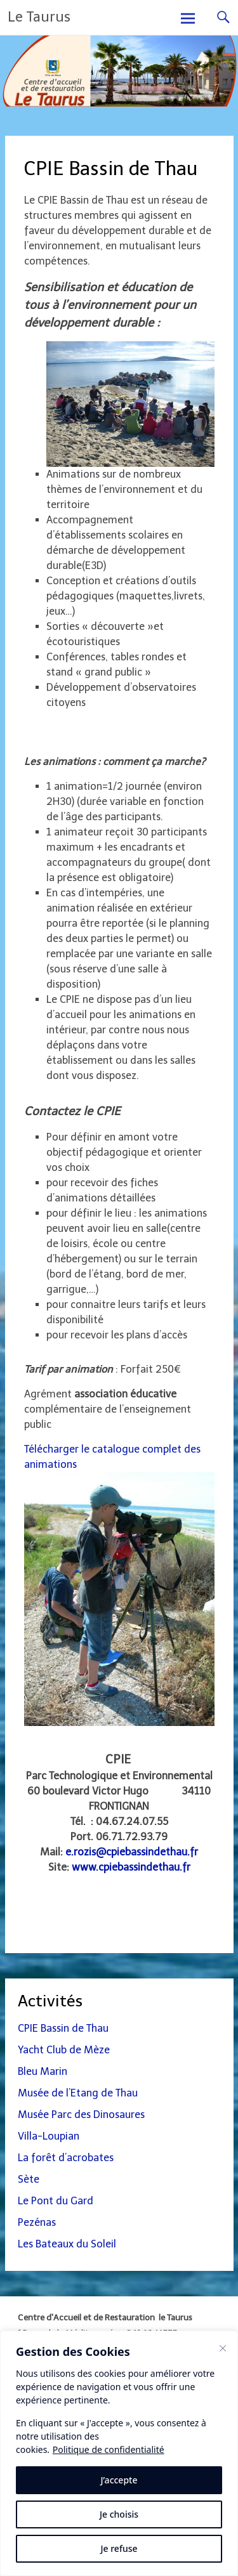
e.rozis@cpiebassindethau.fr (131, 1852)
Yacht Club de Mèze (64, 2050)
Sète (28, 2179)
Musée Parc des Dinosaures (81, 2115)
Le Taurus (39, 16)
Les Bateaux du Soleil (67, 2244)
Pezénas (37, 2222)
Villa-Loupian (48, 2136)
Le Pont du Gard (55, 2201)
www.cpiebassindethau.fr (131, 1867)
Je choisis (119, 2514)
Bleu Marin (42, 2071)
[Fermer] (223, 2348)
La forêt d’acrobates (66, 2158)
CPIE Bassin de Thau (63, 2028)
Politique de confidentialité (108, 2449)
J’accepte (119, 2480)
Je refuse (118, 2548)
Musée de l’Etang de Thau (78, 2093)
